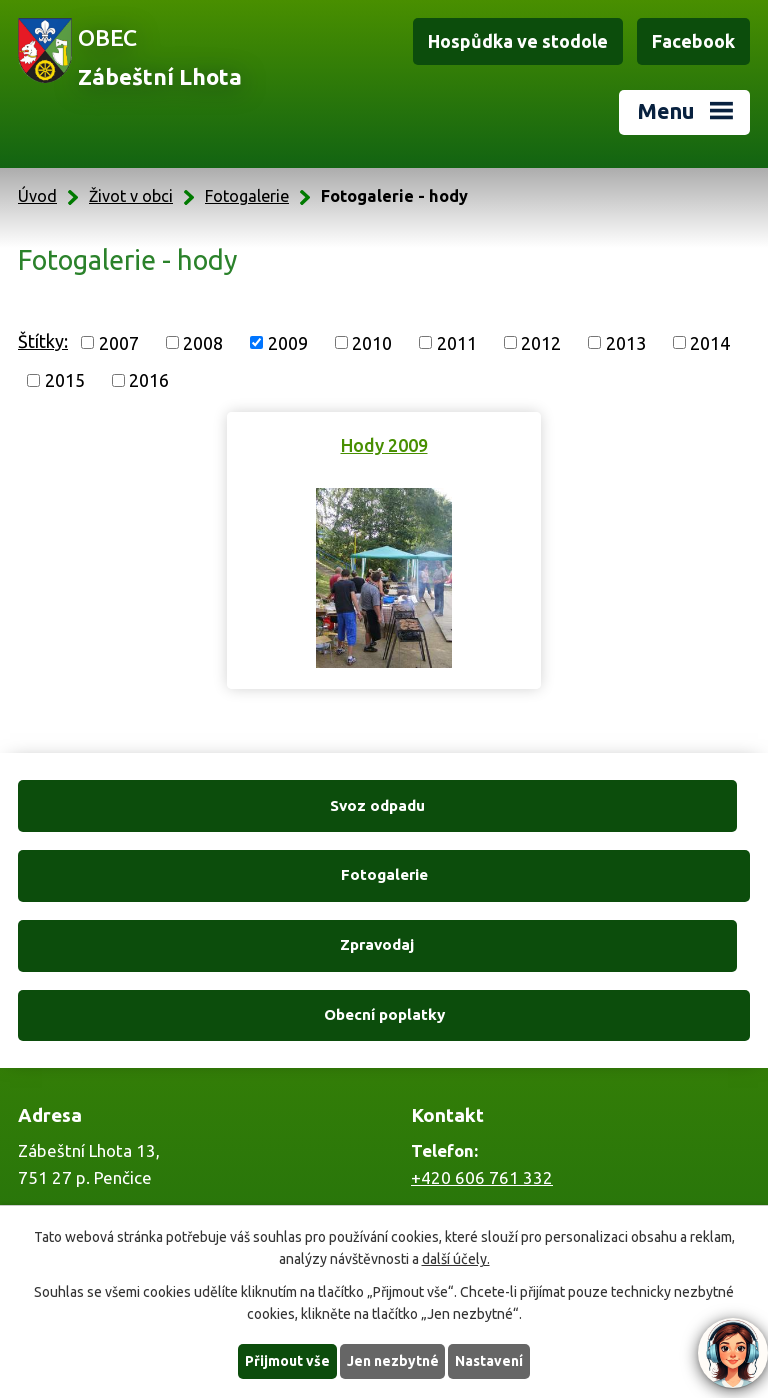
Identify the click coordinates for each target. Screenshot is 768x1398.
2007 (119, 342)
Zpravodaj (197, 874)
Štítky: (43, 341)
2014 (710, 342)
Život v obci (131, 196)
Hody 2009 (384, 445)
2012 (541, 342)
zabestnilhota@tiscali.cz (504, 1192)
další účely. (456, 1259)
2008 (203, 342)
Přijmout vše (287, 1361)
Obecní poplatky (570, 874)
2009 (288, 342)
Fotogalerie (247, 196)
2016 (149, 380)
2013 (626, 342)
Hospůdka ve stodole (518, 41)
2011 (457, 342)
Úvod (37, 196)
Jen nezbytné (393, 1361)
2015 (65, 380)
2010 (372, 342)
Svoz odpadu (197, 805)
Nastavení (490, 1361)
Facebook (693, 41)
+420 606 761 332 (482, 1038)
